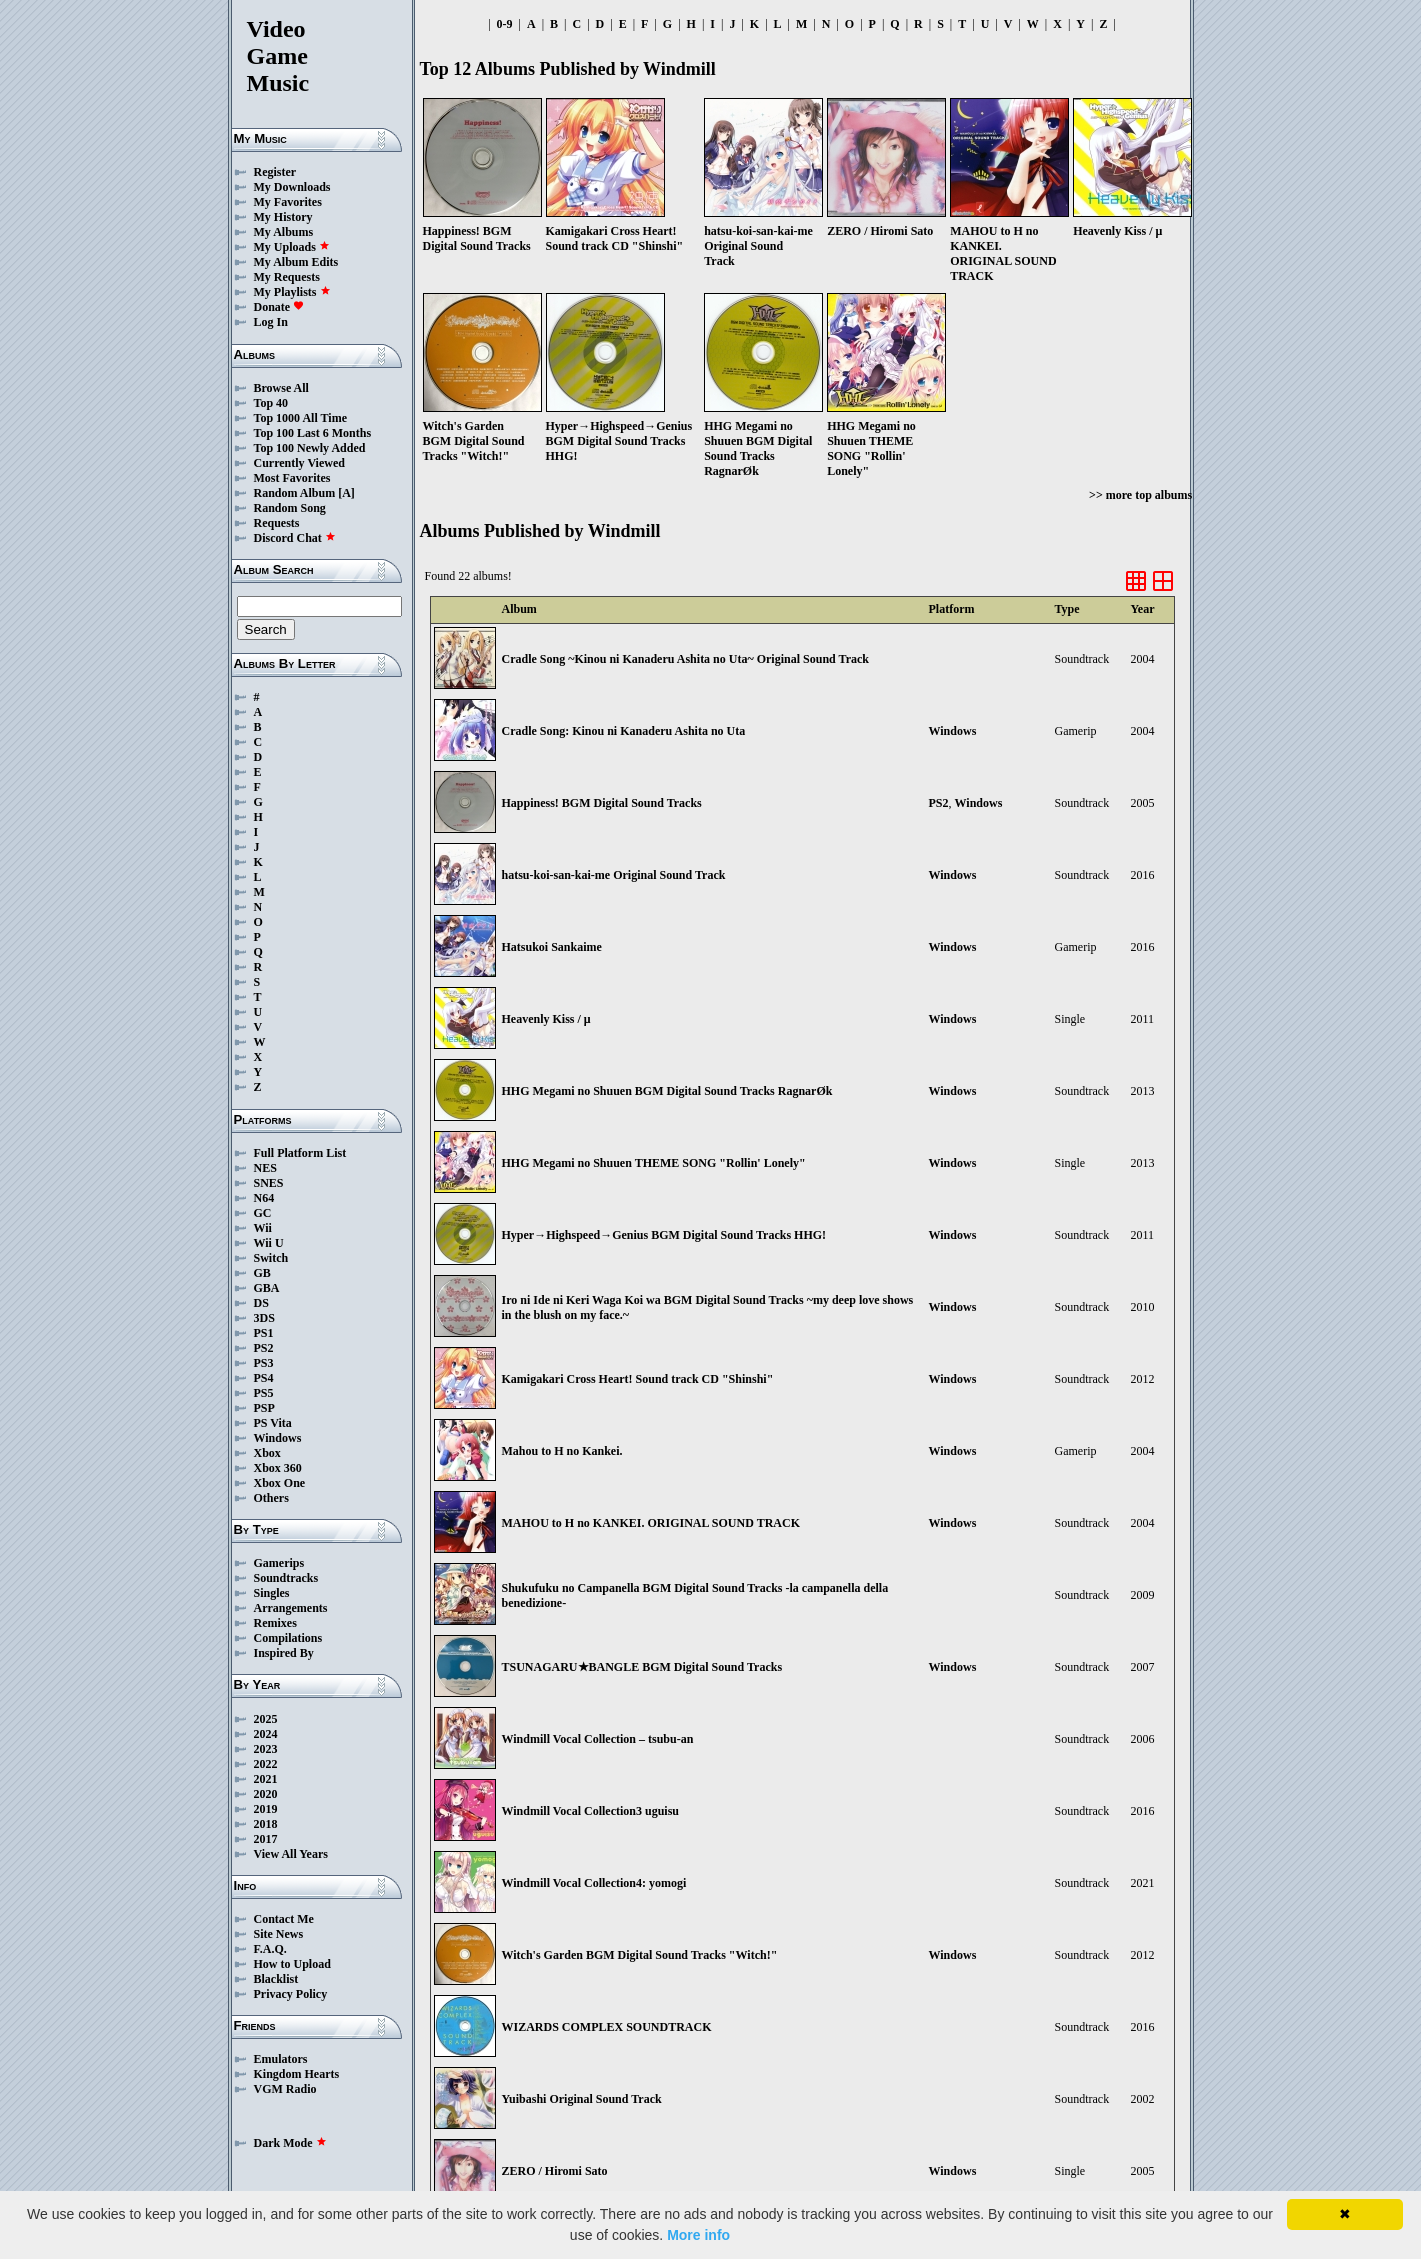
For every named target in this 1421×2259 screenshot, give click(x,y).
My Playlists (292, 292)
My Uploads (292, 247)
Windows (278, 1438)
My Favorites (288, 202)
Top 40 (271, 403)
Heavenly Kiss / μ (546, 1019)
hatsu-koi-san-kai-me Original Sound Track (614, 875)
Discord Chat (295, 538)
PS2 (264, 1348)
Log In (271, 322)
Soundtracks (286, 1578)
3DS (264, 1318)
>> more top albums (1140, 495)
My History (283, 217)
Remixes (275, 1623)
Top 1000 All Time (300, 418)
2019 (266, 1809)
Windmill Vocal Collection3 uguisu (591, 1811)
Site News (279, 1934)
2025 (266, 1719)
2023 (266, 1749)
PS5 (264, 1393)
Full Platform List (300, 1153)
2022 (266, 1764)
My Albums (284, 232)
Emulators (281, 2059)
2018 (266, 1824)
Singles (272, 1593)
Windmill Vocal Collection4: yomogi (594, 1883)
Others (271, 1498)
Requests (277, 523)
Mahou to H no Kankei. (562, 1451)
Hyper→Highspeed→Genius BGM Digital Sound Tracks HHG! (664, 1235)
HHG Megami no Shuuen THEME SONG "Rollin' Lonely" (654, 1163)
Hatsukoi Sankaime (552, 947)
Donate (279, 307)
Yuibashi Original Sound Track (582, 2099)
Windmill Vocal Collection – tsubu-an (598, 1739)
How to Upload (292, 1964)
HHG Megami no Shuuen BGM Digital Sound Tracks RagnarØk (667, 1091)
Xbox (267, 1453)
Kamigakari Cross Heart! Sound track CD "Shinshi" (638, 1379)
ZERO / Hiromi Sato (555, 2171)
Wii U (269, 1243)
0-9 (505, 24)
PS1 (264, 1333)
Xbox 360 (278, 1468)
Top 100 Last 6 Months (313, 433)
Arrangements (291, 1608)
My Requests (287, 277)
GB (262, 1273)
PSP (264, 1408)
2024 (266, 1734)
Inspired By (284, 1653)
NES (265, 1168)
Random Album (295, 493)
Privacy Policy (291, 1994)
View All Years (291, 1854)
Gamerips (279, 1563)
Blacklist (276, 1979)
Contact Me (284, 1919)
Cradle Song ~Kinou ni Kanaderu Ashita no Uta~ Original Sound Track (685, 659)
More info (698, 2235)
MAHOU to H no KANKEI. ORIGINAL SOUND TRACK (651, 1523)
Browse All (281, 388)
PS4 (264, 1378)
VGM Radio (285, 2089)
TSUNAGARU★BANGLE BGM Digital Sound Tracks (642, 1667)
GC (263, 1213)
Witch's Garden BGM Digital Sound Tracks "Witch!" (640, 1955)
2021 (266, 1779)
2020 (266, 1794)
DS (261, 1303)
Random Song (290, 508)
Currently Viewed (299, 463)
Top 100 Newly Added (310, 448)
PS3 (264, 1363)
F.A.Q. (270, 1949)
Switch (271, 1258)
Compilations (288, 1638)
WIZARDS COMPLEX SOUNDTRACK (607, 2027)
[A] (346, 493)
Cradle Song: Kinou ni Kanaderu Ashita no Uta (624, 731)
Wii (263, 1228)
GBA (267, 1288)
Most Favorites (292, 478)
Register (275, 172)
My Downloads (292, 187)
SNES (269, 1183)
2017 (266, 1839)
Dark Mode (290, 2143)
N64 (264, 1198)
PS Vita (273, 1423)
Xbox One (280, 1483)
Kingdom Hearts (297, 2074)
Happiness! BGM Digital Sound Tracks (602, 803)
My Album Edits (296, 262)
